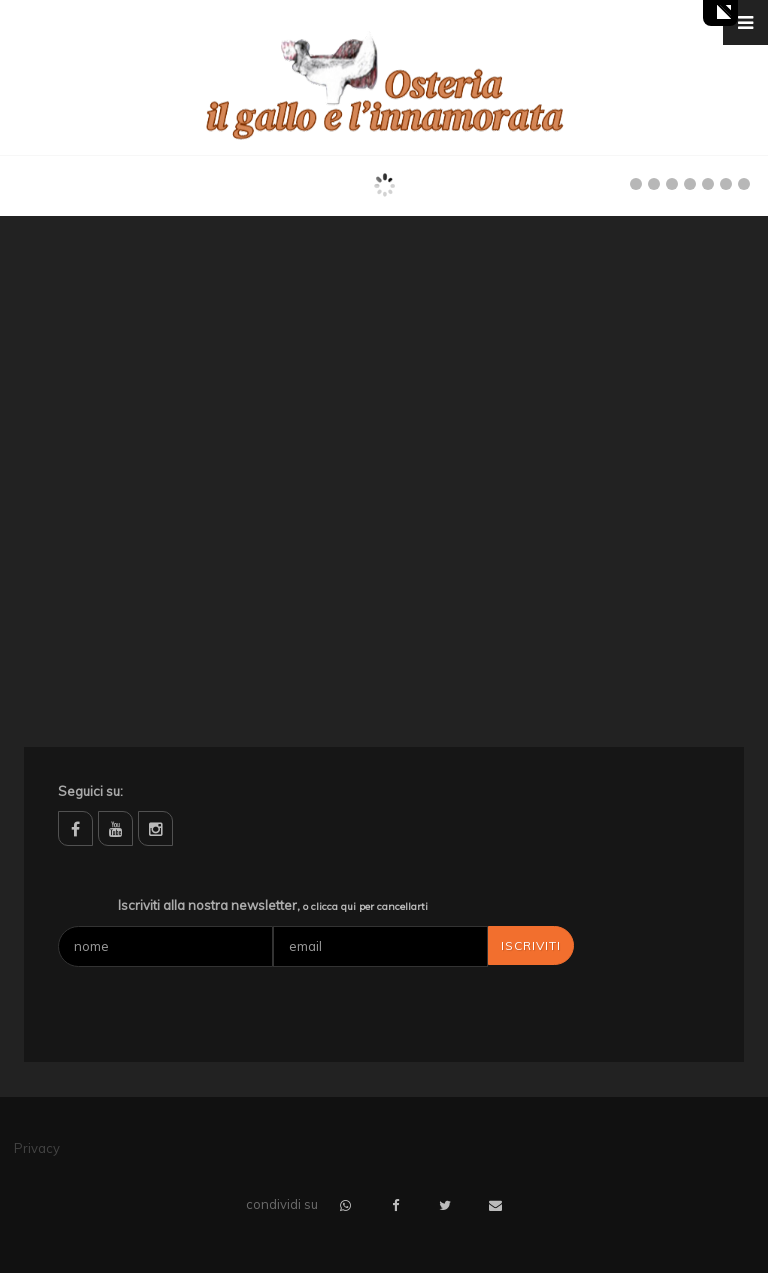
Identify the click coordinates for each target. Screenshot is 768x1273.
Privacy (37, 1148)
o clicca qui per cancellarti (365, 906)
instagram (155, 828)
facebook (75, 828)
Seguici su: (90, 791)
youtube (115, 828)
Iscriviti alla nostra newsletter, (273, 905)
